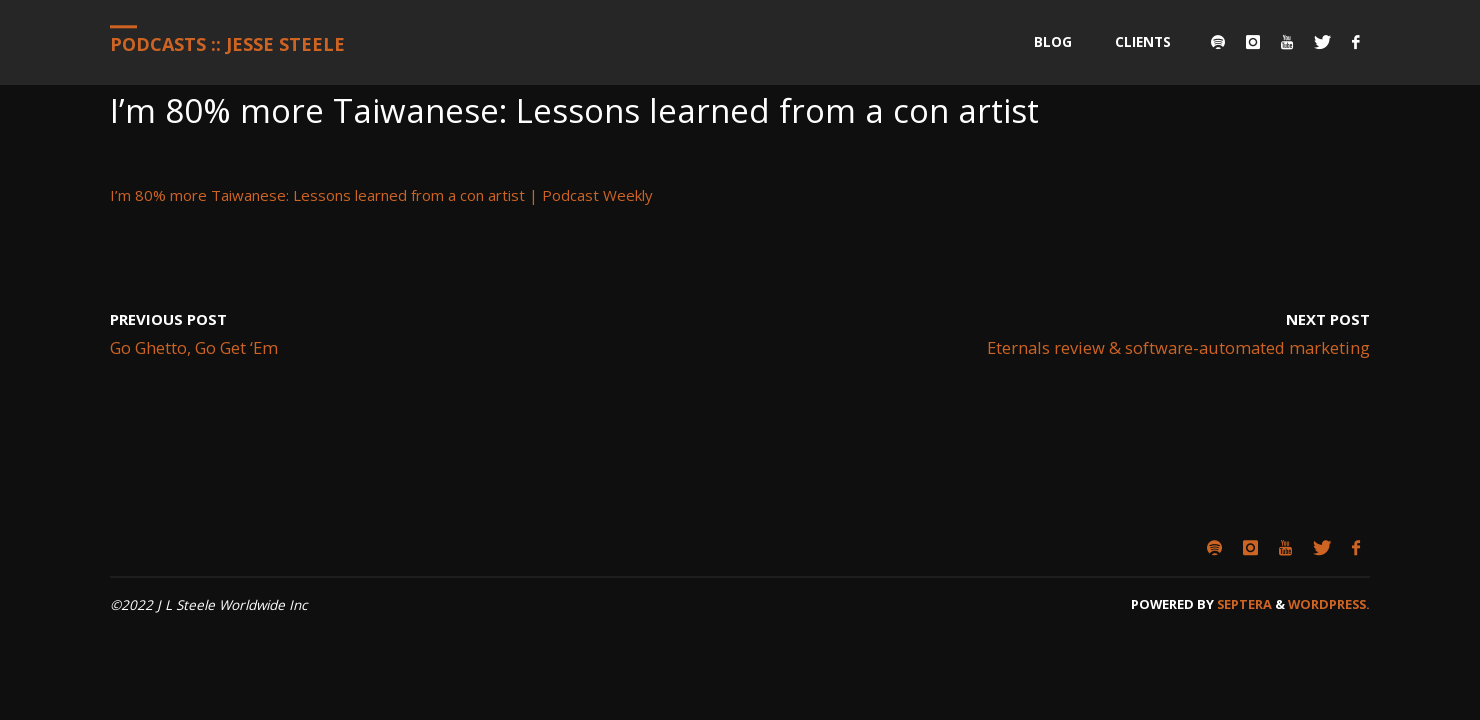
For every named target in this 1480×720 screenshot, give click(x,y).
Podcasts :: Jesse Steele (227, 44)
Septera (1243, 604)
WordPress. (1329, 604)
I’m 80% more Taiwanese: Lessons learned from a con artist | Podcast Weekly (381, 195)
